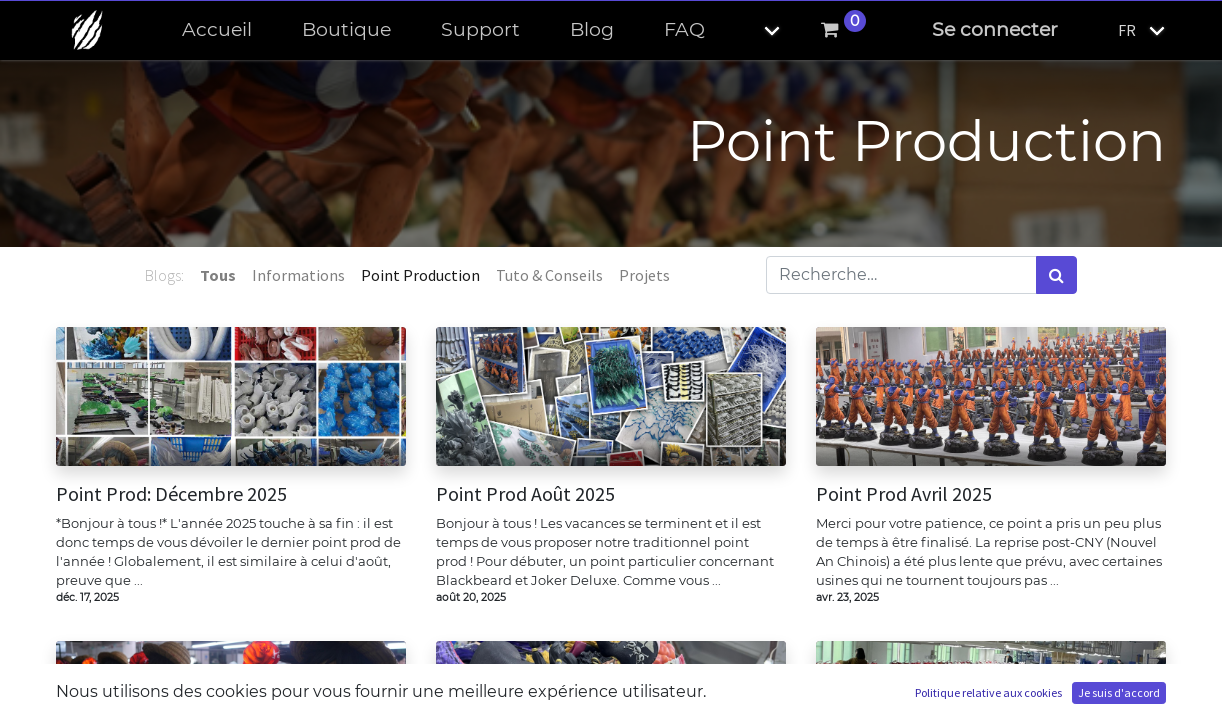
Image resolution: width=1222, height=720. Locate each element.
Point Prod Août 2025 (525, 494)
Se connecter (995, 29)
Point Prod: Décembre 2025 (171, 494)
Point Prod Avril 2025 (904, 494)
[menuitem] (217, 30)
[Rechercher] (1056, 275)
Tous (218, 275)
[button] (755, 30)
